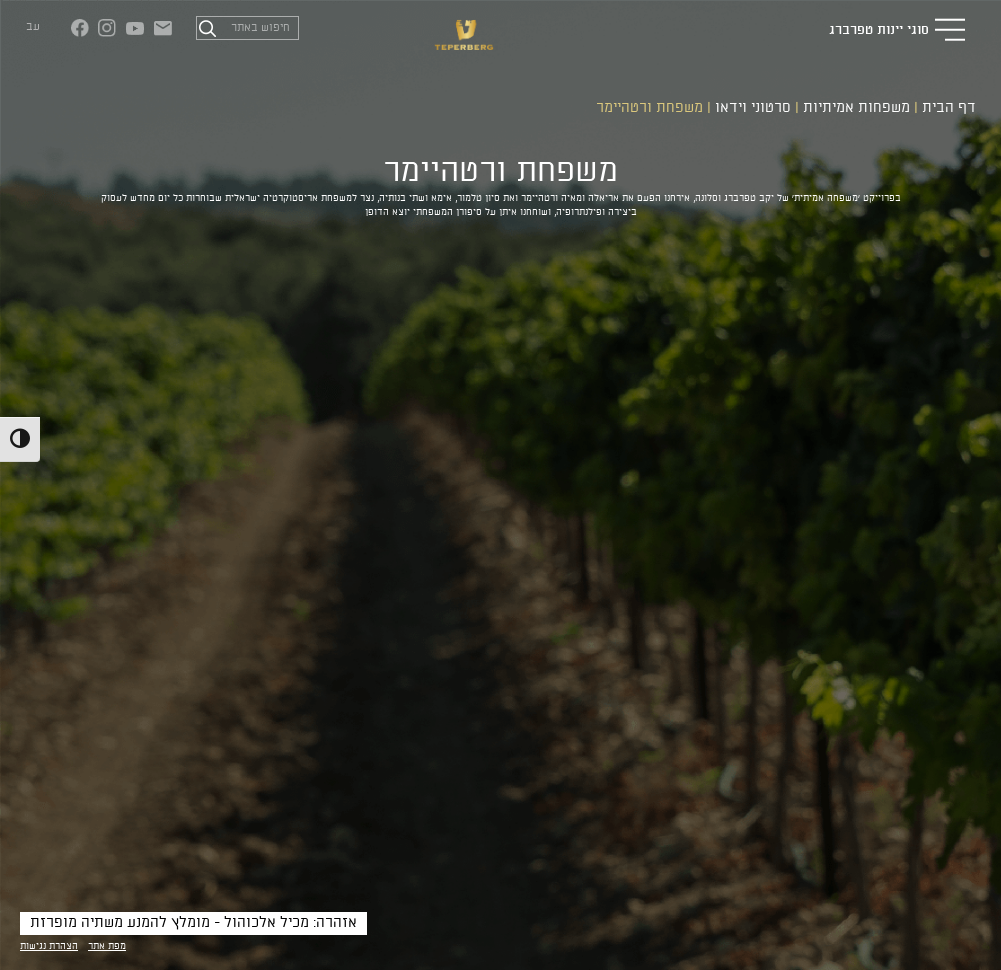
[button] (950, 29)
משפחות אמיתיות (856, 108)
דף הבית (949, 108)
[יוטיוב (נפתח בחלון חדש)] (135, 28)
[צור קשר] (163, 28)
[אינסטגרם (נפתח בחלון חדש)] (107, 28)
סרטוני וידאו (753, 108)
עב (33, 27)
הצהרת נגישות (49, 946)
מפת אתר (107, 946)
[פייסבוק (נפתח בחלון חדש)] (80, 28)
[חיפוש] (207, 28)
